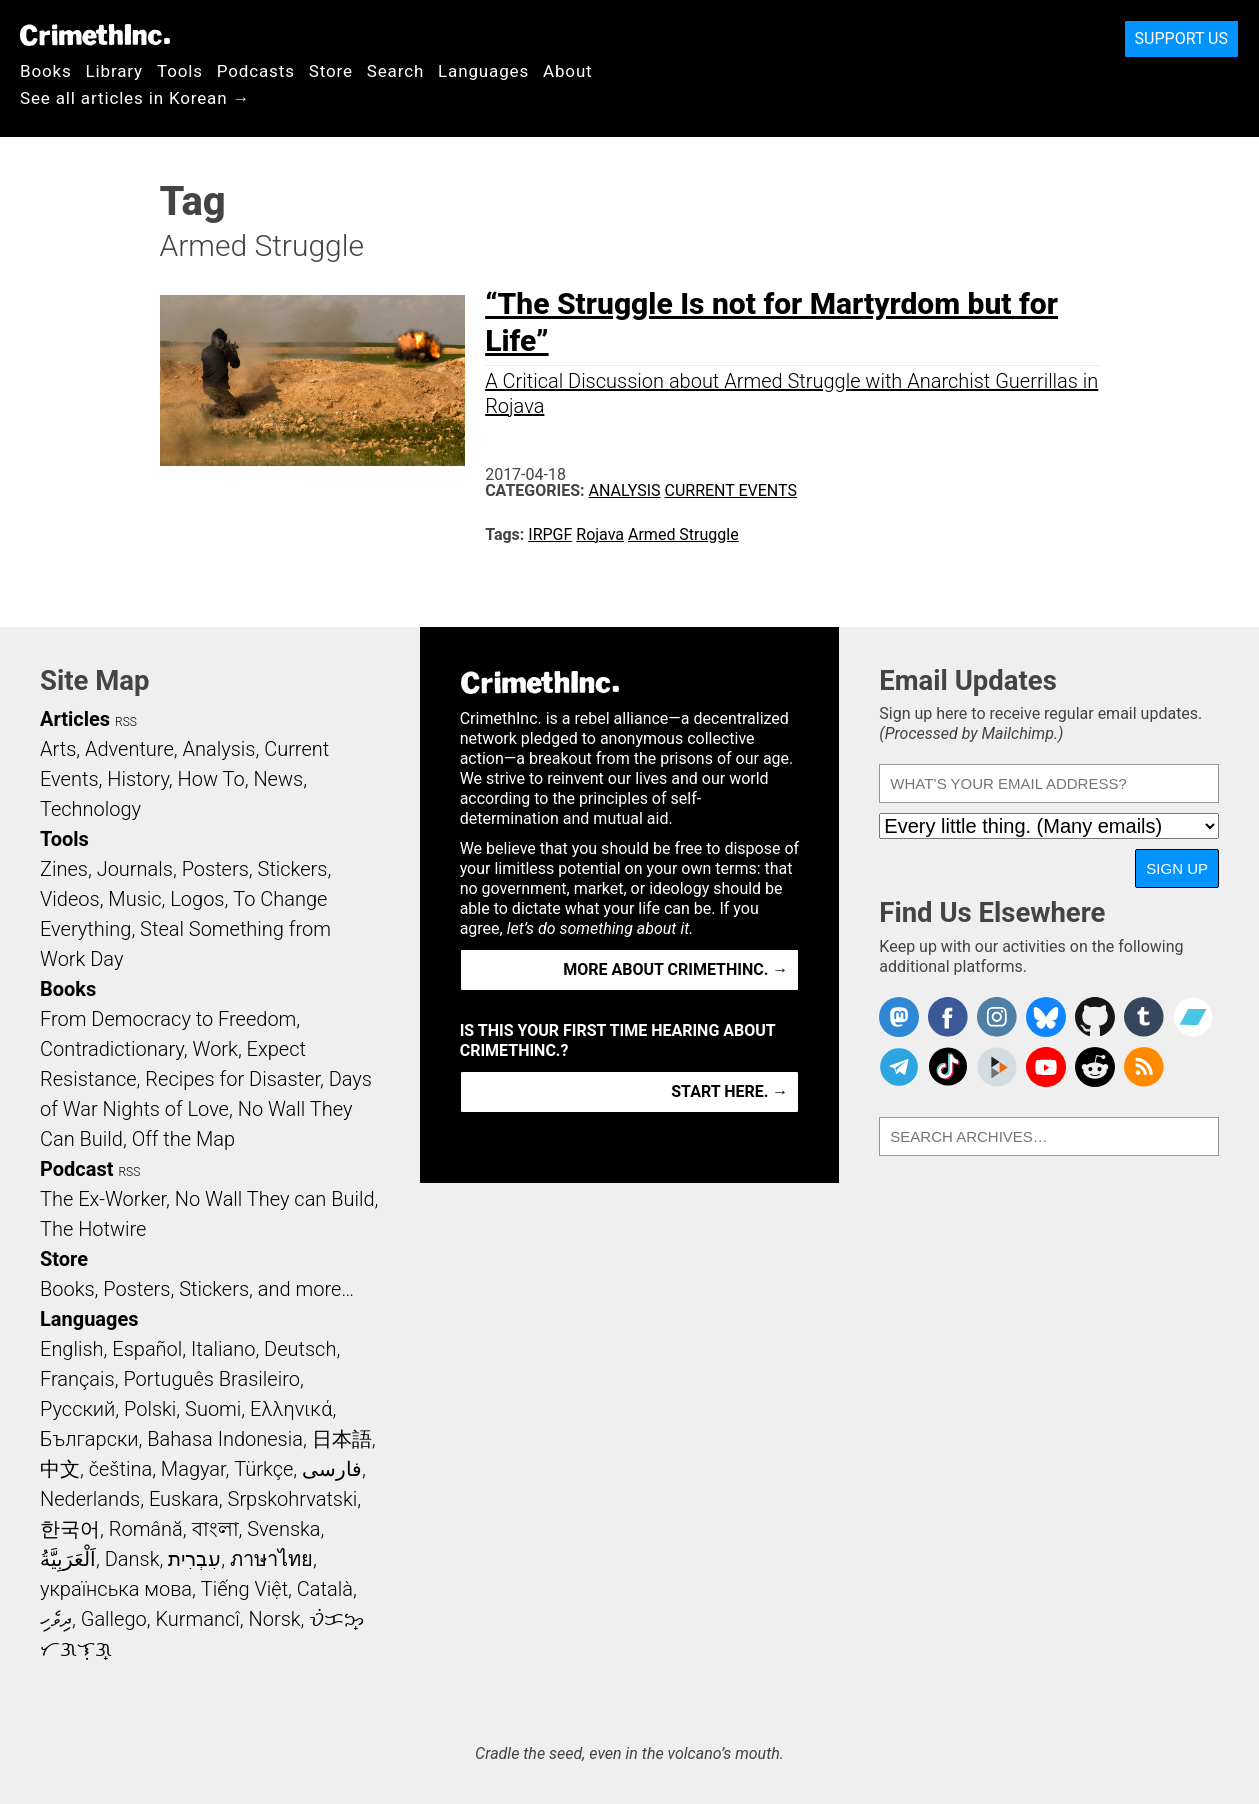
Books (46, 71)
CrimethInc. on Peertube (997, 1067)
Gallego (114, 1619)
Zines (64, 869)
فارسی (332, 1469)
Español (147, 1349)
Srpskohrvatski (293, 1499)
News (278, 779)
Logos (197, 899)
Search (395, 71)
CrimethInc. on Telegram (899, 1067)
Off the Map (183, 1139)
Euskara (184, 1499)
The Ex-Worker (103, 1199)
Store (331, 71)
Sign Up (1177, 868)
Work (215, 1049)
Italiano (223, 1349)
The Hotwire (93, 1229)
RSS (126, 722)
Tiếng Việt (244, 1589)
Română (146, 1529)
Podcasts (256, 71)
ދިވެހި (56, 1619)
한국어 (70, 1529)
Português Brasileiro (211, 1379)
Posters (215, 869)
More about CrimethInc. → (675, 969)
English (72, 1349)
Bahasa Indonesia (225, 1439)
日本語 (342, 1439)
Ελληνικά (291, 1409)
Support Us (1181, 38)
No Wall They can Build (275, 1199)
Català (325, 1589)
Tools (180, 71)
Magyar (193, 1469)
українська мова (116, 1589)
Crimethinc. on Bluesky (1046, 1017)
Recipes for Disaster (232, 1079)
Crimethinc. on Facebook (948, 1017)
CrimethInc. (95, 35)
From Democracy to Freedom (168, 1019)
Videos (70, 899)
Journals (135, 869)
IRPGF (550, 534)
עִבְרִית (194, 1559)
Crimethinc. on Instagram (997, 1017)
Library (114, 71)
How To (211, 779)
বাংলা (215, 1529)
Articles (75, 719)
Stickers (293, 869)
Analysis (625, 490)
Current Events (731, 490)
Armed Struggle (683, 534)
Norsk (275, 1619)
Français (77, 1379)
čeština (120, 1469)
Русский (77, 1409)
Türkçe (263, 1469)
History (138, 779)
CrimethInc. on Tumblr (1144, 1017)
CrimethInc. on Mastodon (899, 1017)
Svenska (283, 1529)
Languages (483, 71)
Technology (90, 809)
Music (134, 899)
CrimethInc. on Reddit (1095, 1067)
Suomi (213, 1409)
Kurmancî (197, 1619)
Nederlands (90, 1499)
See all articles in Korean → (135, 98)
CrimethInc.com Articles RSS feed (1144, 1067)
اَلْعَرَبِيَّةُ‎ (68, 1559)
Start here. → (729, 1091)
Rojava (600, 534)
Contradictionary (112, 1049)
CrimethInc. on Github (1095, 1017)
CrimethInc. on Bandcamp (1193, 1017)
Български (89, 1439)
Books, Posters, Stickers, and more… (197, 1289)
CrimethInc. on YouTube (1046, 1067)
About (568, 71)
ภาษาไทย (271, 1559)
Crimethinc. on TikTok (948, 1067)
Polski (150, 1409)
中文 (60, 1469)
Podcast (76, 1169)
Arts (58, 749)
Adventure (129, 749)
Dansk (132, 1559)
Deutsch (300, 1349)
